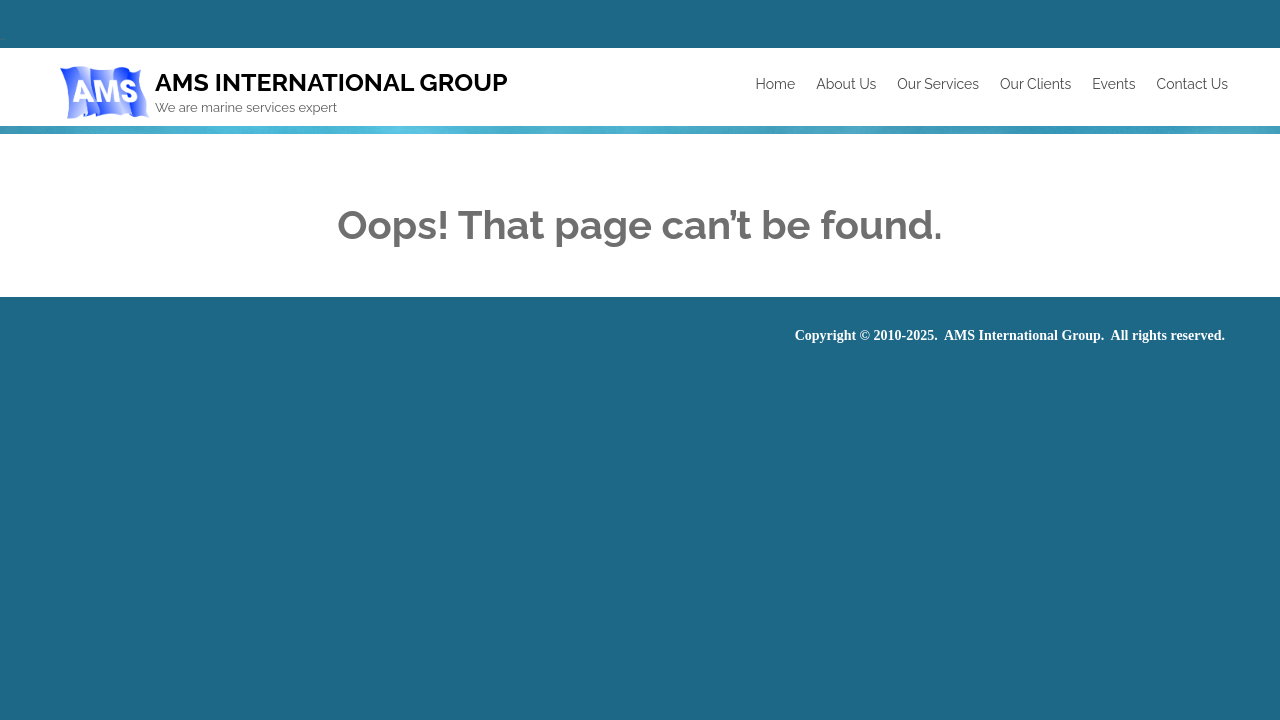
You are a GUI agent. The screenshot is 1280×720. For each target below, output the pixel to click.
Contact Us (1192, 84)
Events (1113, 84)
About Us (846, 84)
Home (776, 84)
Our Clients (1035, 84)
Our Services (938, 84)
